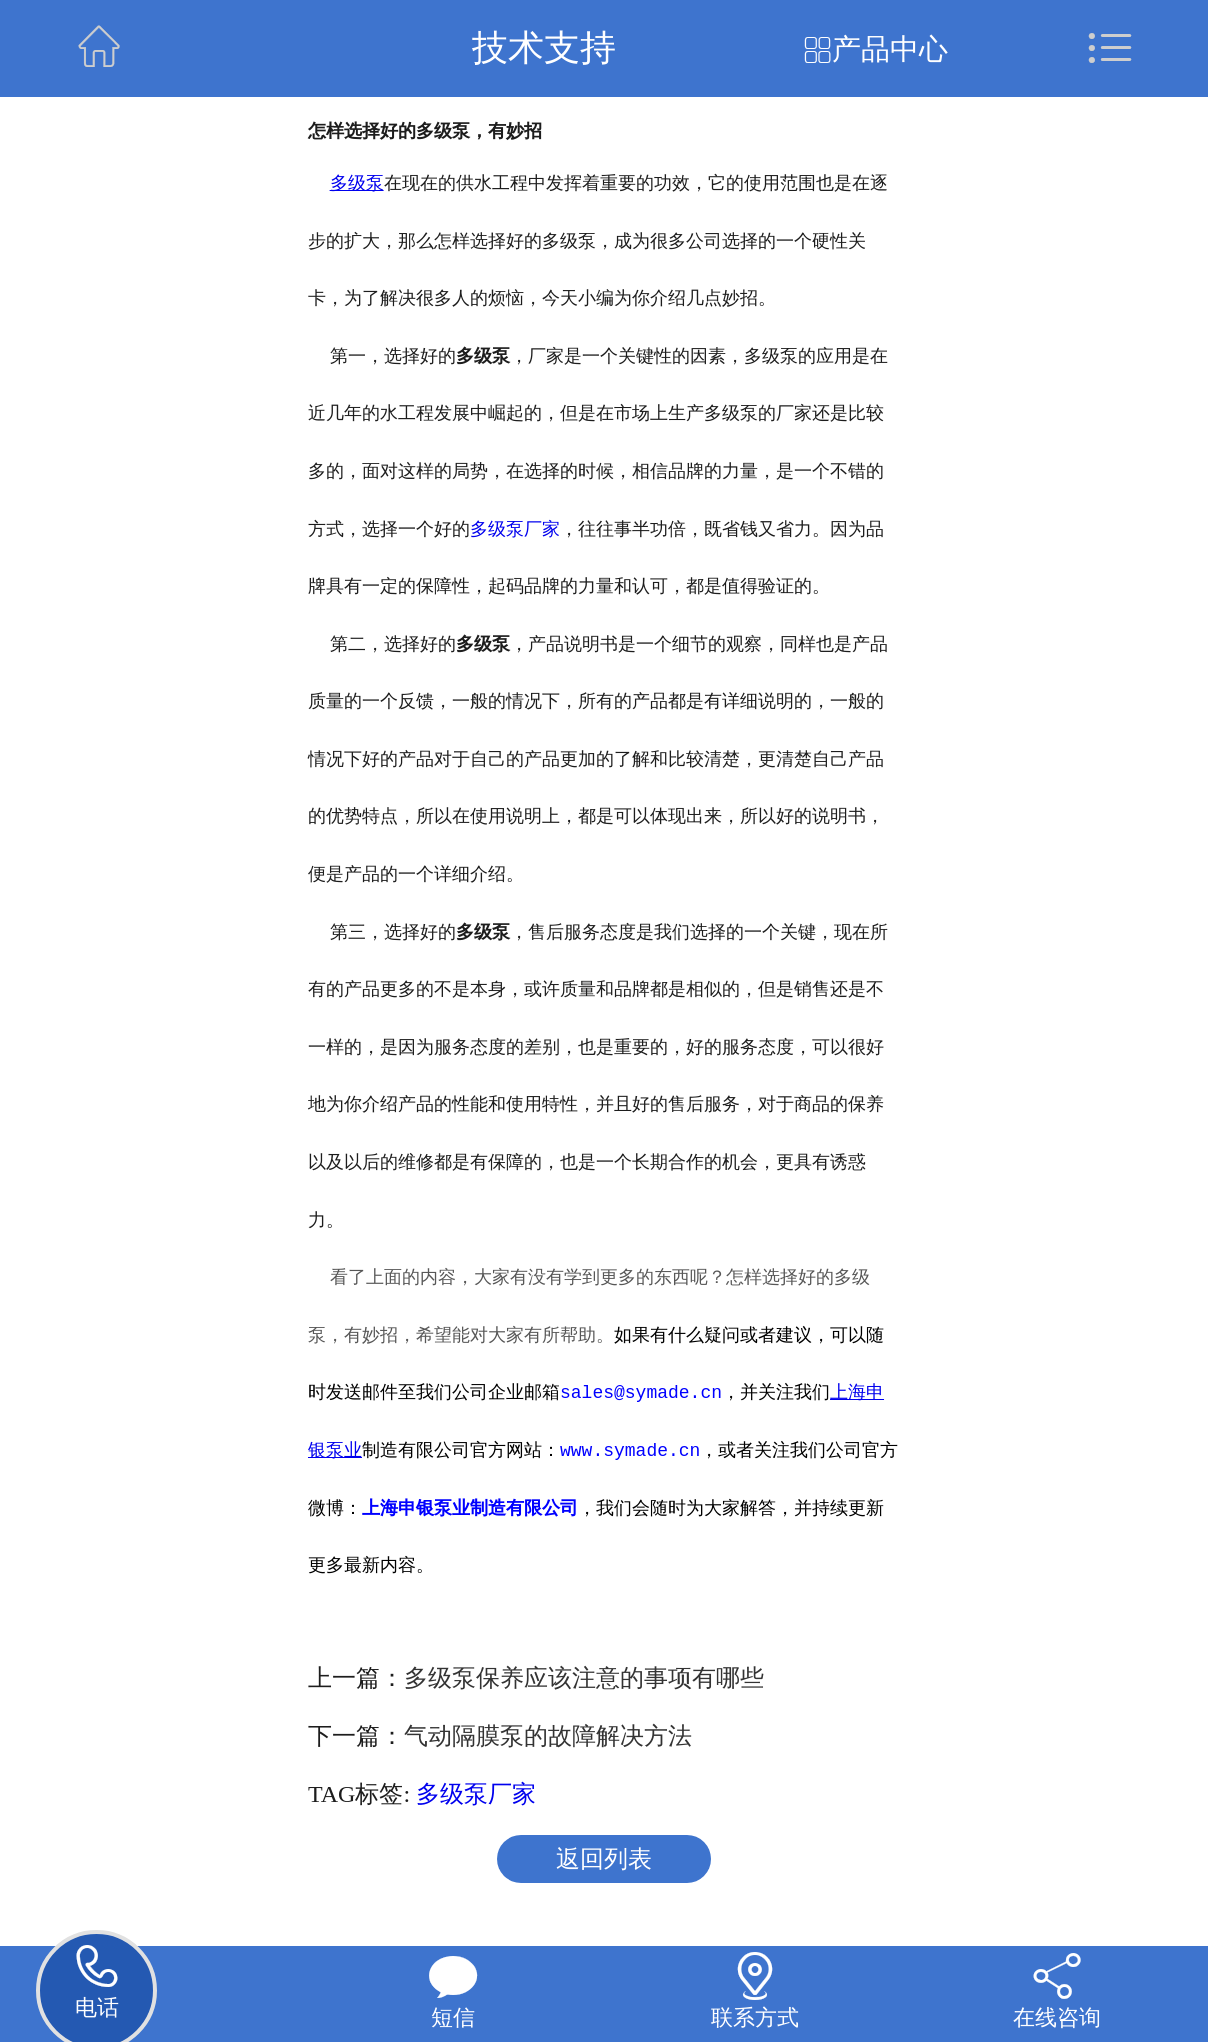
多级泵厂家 (515, 528)
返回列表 (604, 1859)
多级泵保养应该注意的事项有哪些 (584, 1678)
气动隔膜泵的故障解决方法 (548, 1736)
